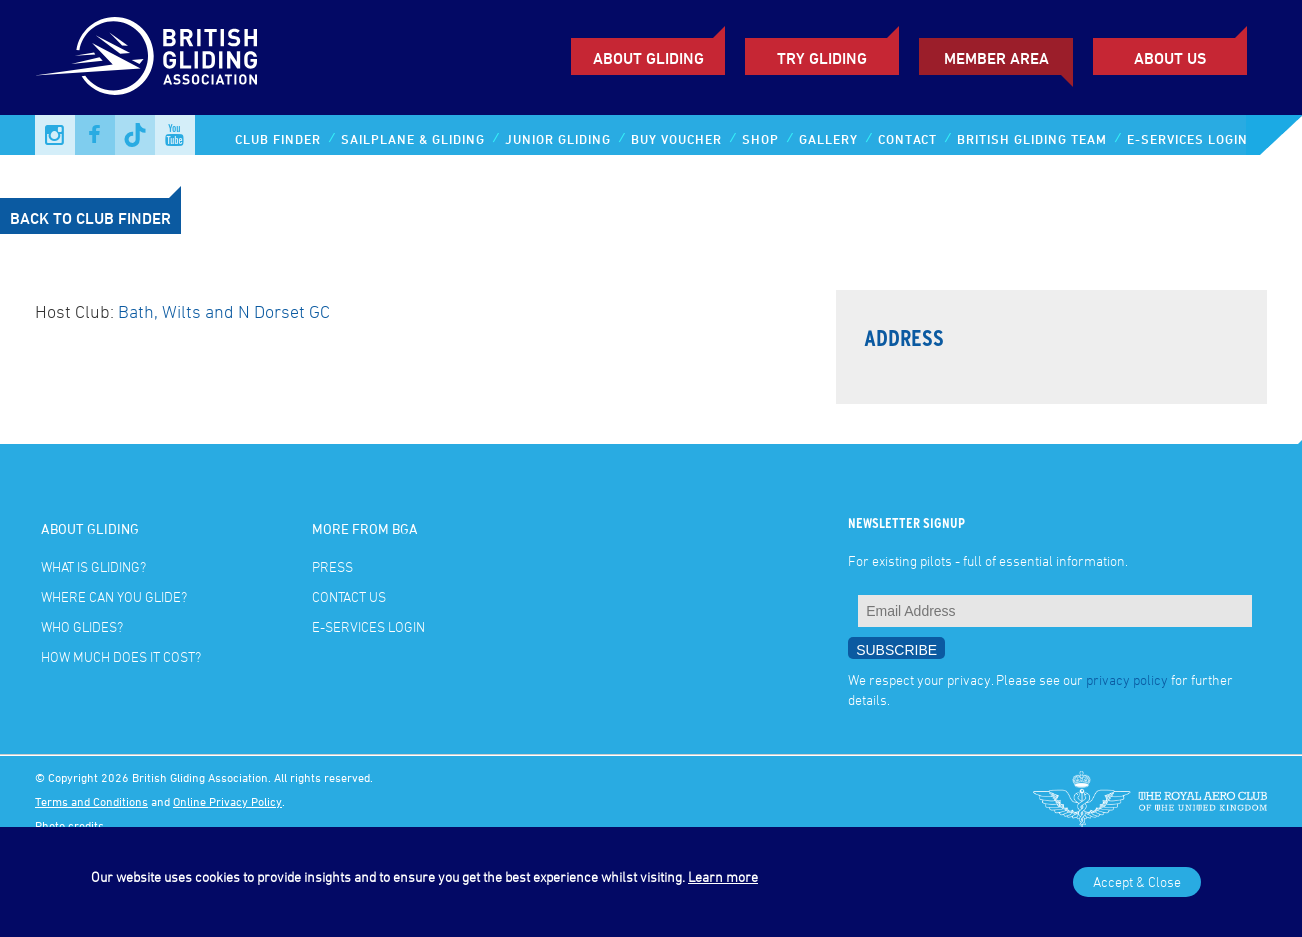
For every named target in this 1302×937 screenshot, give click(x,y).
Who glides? (82, 626)
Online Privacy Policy (227, 801)
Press (332, 566)
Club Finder (278, 139)
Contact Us (349, 596)
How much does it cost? (121, 656)
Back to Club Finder (90, 218)
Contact (907, 139)
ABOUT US (1170, 58)
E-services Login (1187, 139)
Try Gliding (822, 58)
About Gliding (648, 58)
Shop (760, 139)
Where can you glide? (114, 596)
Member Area (996, 58)
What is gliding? (93, 566)
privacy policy (1127, 679)
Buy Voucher (676, 139)
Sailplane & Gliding (413, 139)
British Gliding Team (1032, 139)
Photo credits (69, 825)
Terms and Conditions (91, 801)
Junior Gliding (558, 139)
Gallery (828, 139)
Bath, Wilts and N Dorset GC (224, 311)
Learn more (723, 876)
